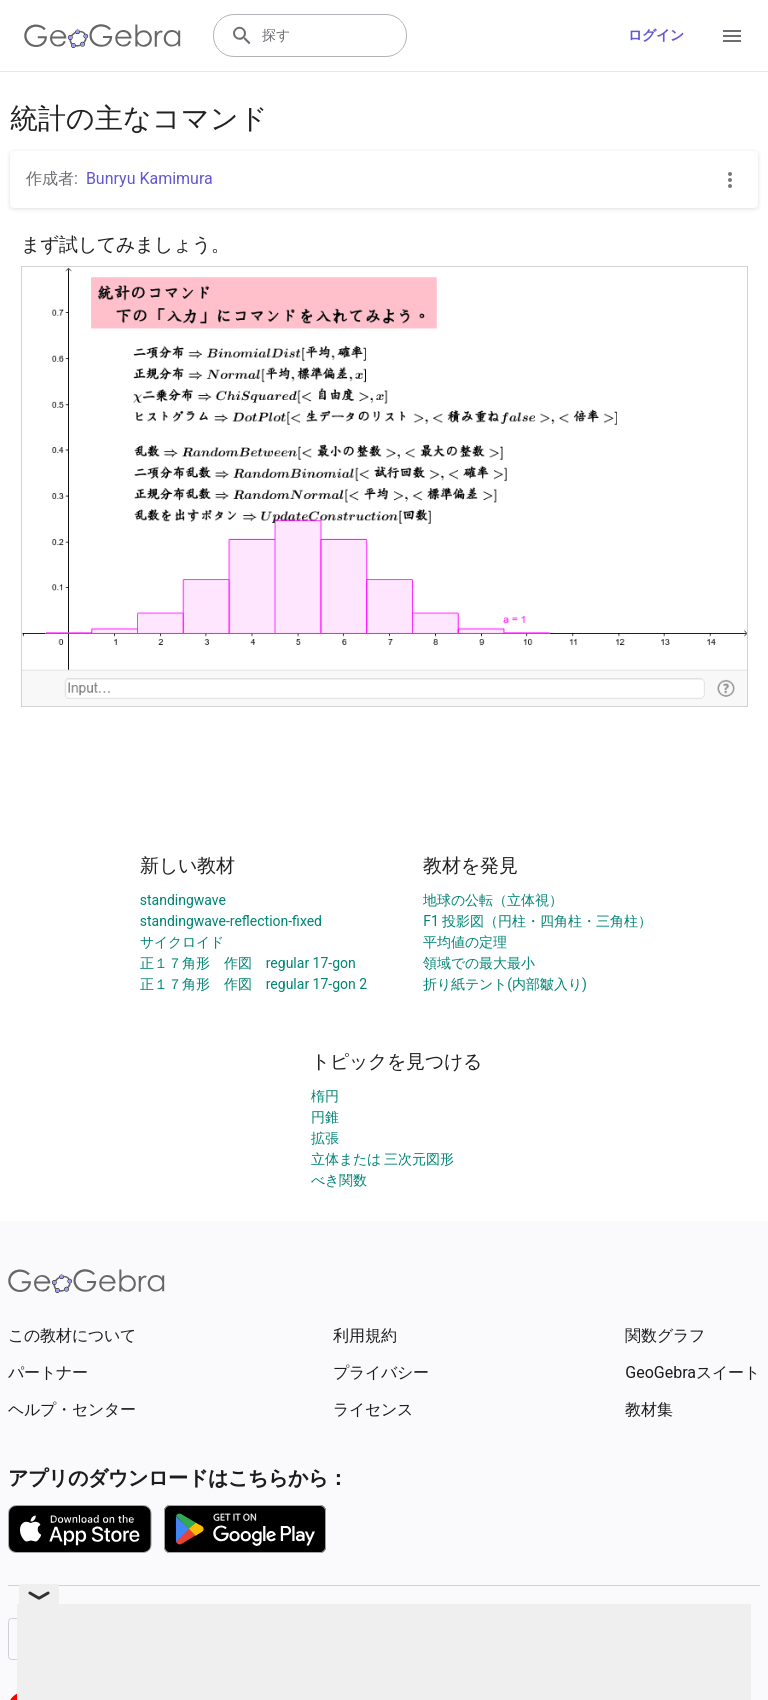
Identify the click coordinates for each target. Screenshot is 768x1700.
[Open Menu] (732, 36)
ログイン (656, 35)
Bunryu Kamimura (149, 178)
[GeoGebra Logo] (102, 36)
